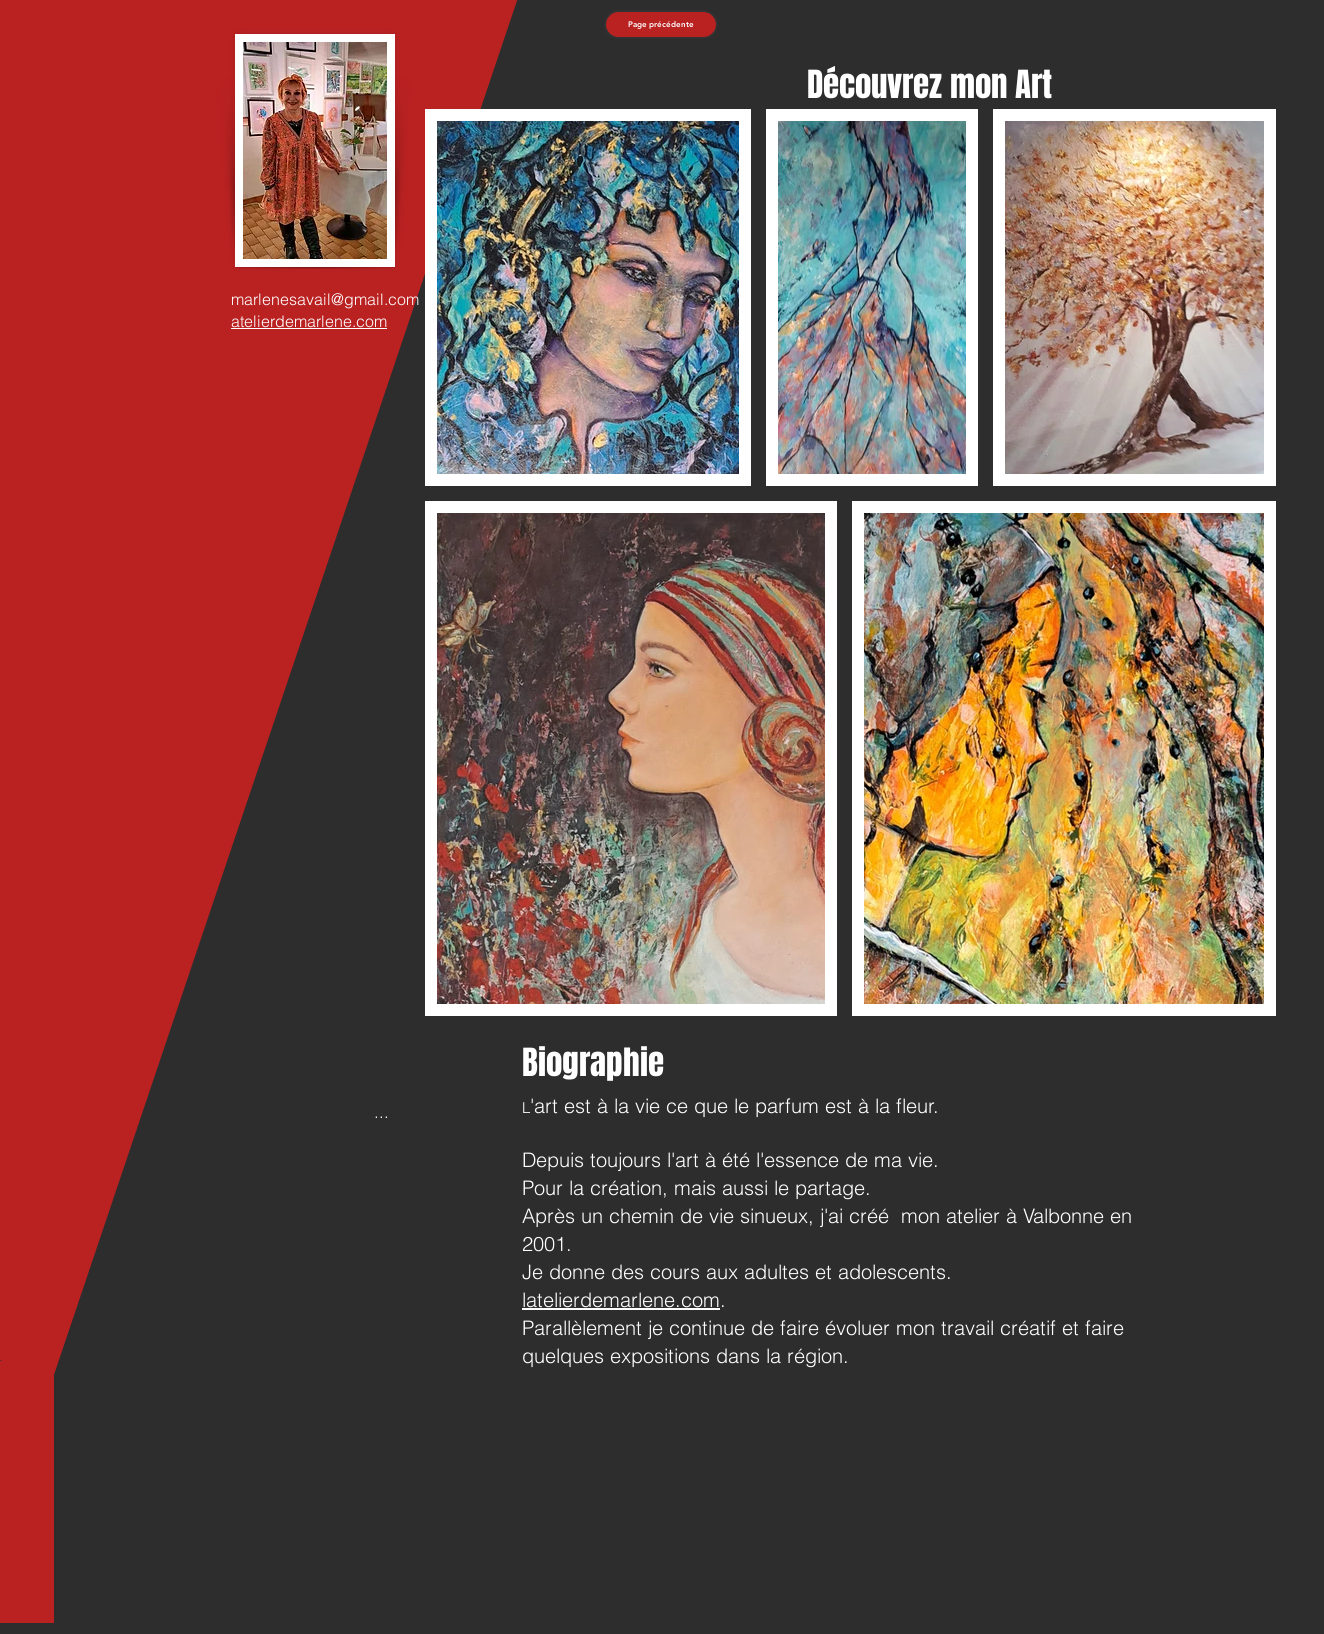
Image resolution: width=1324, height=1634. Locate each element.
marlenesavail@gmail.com (325, 299)
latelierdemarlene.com (621, 1299)
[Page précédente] (661, 24)
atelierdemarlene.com (309, 321)
